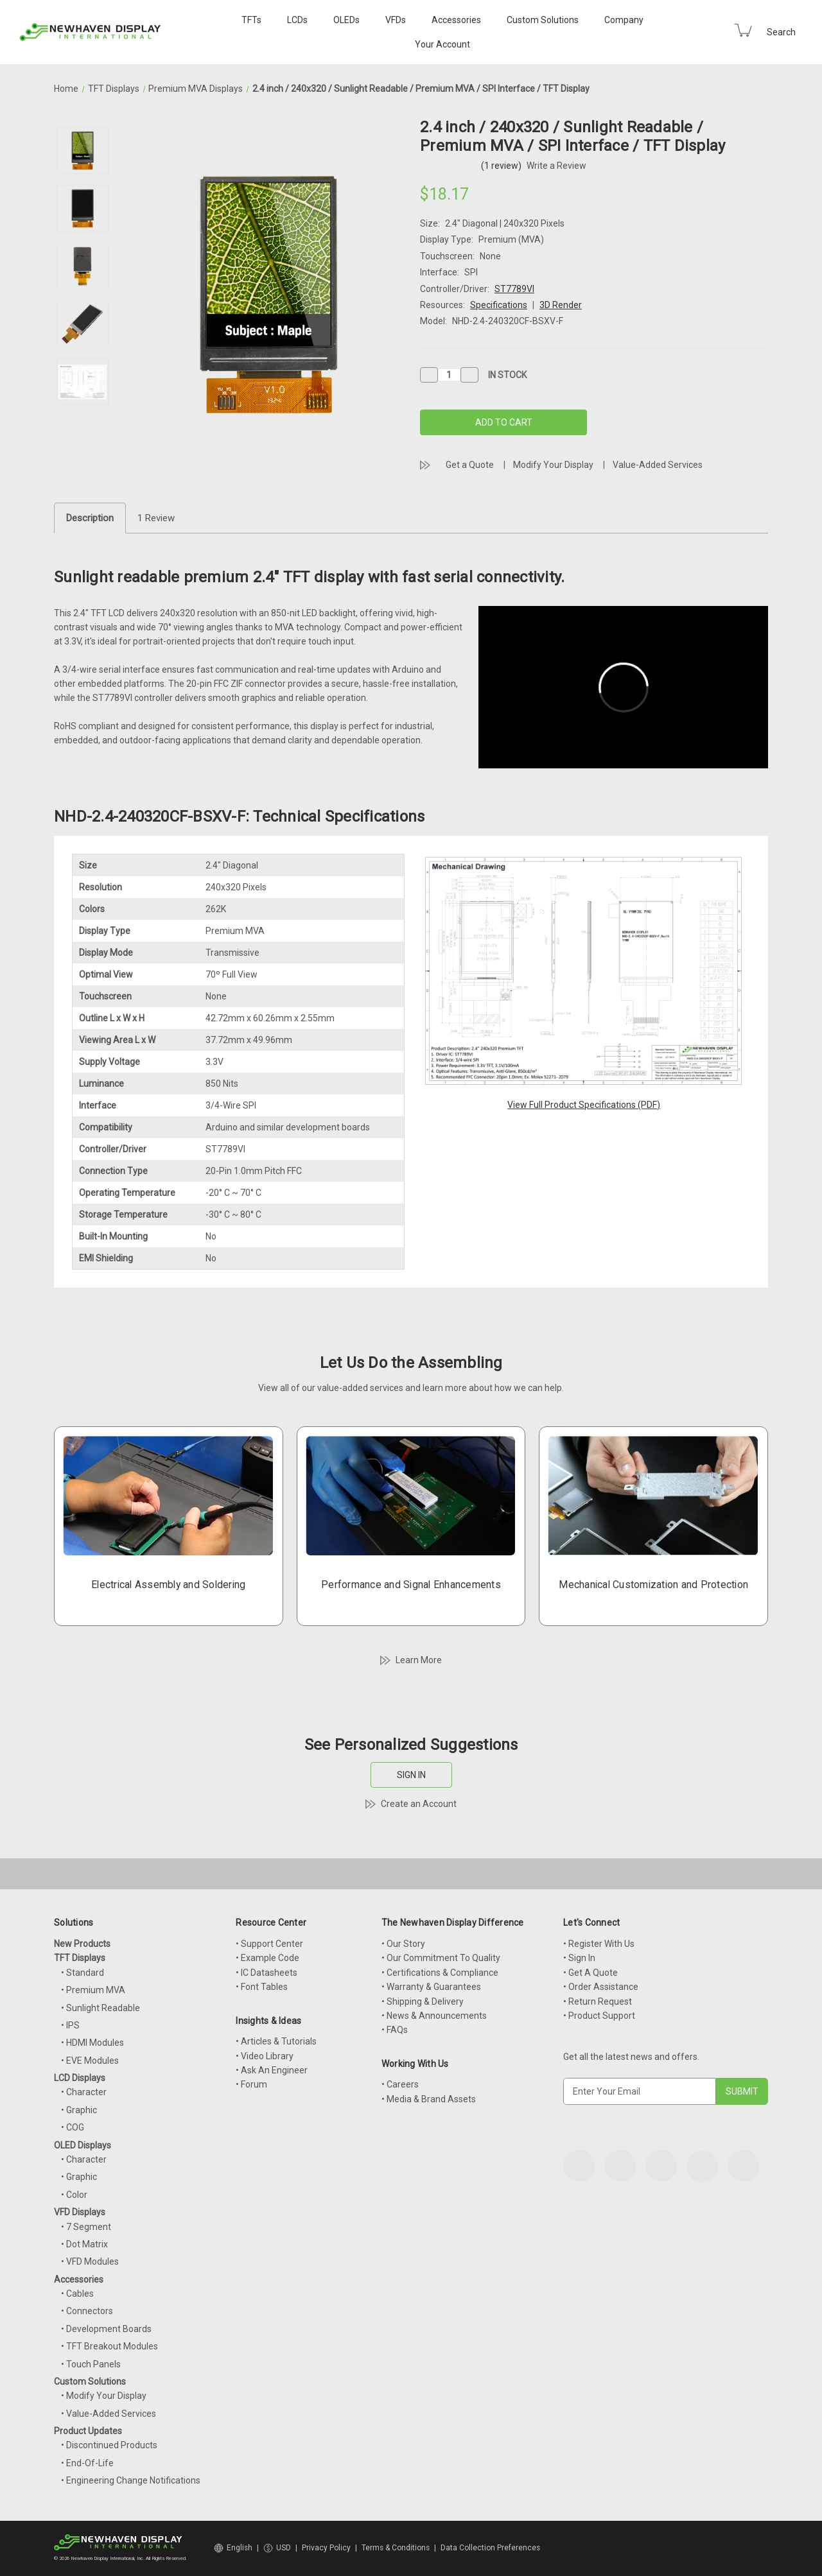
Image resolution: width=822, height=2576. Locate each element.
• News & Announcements (434, 2015)
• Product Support (599, 2015)
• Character (84, 2092)
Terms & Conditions (396, 2547)
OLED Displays (82, 2145)
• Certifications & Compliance (439, 1972)
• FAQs (394, 2030)
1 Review (156, 518)
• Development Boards (106, 2329)
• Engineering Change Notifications (130, 2480)
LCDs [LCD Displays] (297, 20)
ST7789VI (514, 289)
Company (623, 20)
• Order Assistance (600, 1987)
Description (90, 518)
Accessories (456, 20)
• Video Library (264, 2056)
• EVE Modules (90, 2060)
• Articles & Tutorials (276, 2041)
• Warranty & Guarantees (431, 1987)
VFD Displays (79, 2212)
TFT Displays (79, 1958)
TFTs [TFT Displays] (251, 20)
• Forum (251, 2084)
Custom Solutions (543, 20)
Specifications (498, 305)
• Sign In (579, 1958)
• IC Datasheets (266, 1972)
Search (781, 32)
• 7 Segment (86, 2227)
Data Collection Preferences (490, 2547)
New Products (82, 1944)
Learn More (419, 1660)
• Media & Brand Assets (428, 2099)
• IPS (70, 2025)
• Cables (77, 2293)
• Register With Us (598, 1944)
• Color (74, 2195)
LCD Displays (79, 2078)
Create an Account (419, 1804)
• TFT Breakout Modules (109, 2346)
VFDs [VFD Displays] (395, 20)
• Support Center (269, 1944)
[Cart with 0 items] (743, 30)
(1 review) (502, 165)
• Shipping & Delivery (422, 2001)
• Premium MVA (93, 1990)
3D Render (560, 305)
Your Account (442, 44)
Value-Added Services (658, 465)
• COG (72, 2127)
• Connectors (87, 2311)
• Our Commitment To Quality (440, 1958)
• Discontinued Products (109, 2445)
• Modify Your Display (103, 2395)
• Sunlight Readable (100, 2008)
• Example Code (267, 1958)
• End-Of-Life (87, 2463)
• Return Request (597, 2001)
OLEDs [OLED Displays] (346, 20)
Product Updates (88, 2431)
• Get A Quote (590, 1972)
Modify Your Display (553, 465)
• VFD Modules (90, 2261)
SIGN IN (411, 1775)
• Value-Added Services (108, 2413)
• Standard (82, 1972)
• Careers (400, 2084)
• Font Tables (262, 1987)
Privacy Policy (326, 2547)
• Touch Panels (91, 2364)
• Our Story (403, 1944)
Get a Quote (470, 465)
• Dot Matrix (84, 2244)
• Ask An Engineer (272, 2070)
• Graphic (79, 2110)
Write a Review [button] (556, 165)
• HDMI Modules (92, 2042)
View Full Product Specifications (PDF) (583, 1105)
